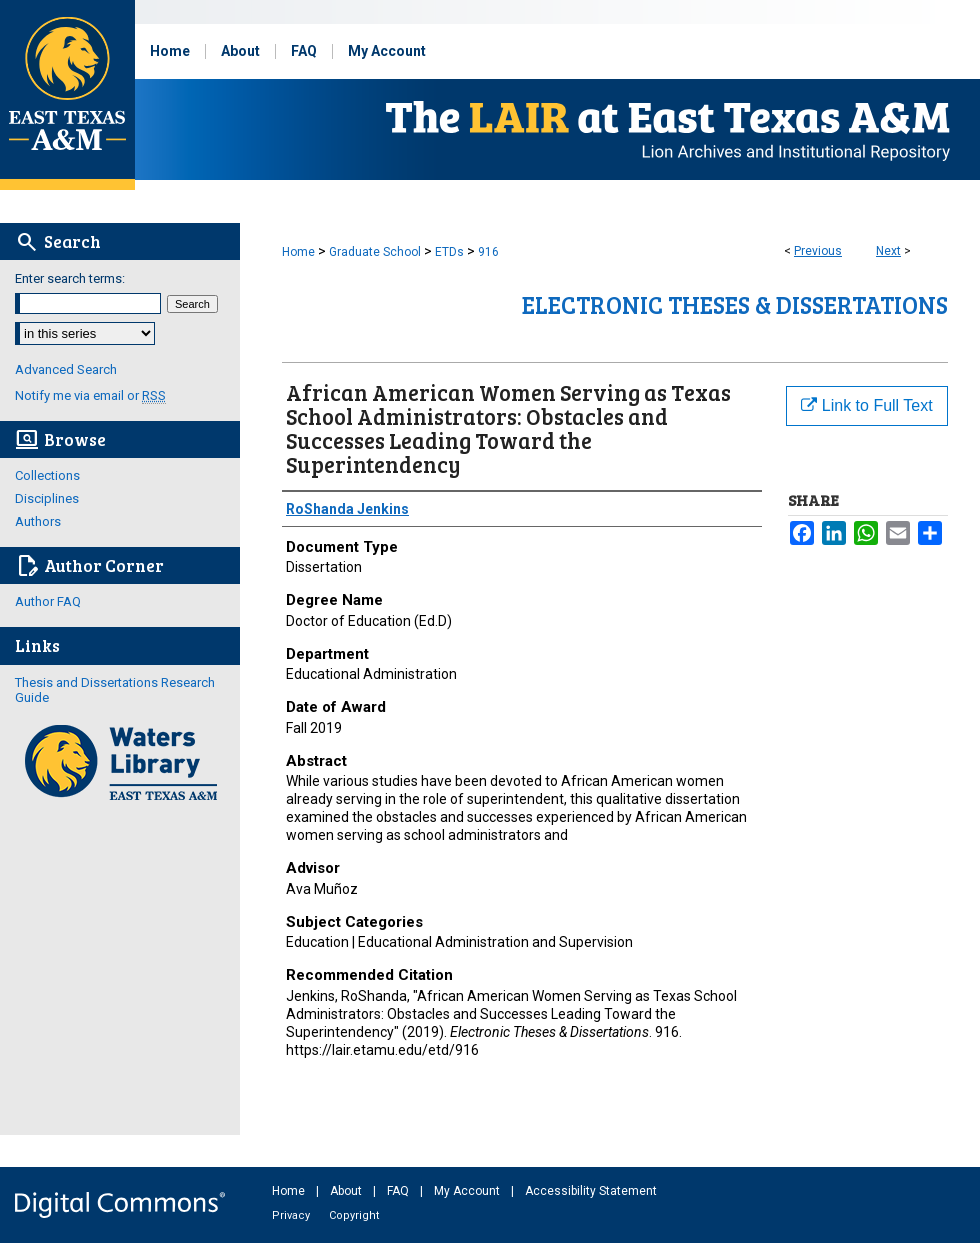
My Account (468, 1191)
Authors (38, 521)
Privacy (292, 1215)
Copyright (354, 1215)
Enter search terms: (70, 278)
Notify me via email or (90, 395)
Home (298, 252)
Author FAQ (48, 601)
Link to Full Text (866, 405)
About (347, 1191)
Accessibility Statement (591, 1191)
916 (488, 252)
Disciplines (47, 498)
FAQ (399, 1191)
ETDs (449, 252)
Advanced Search (66, 369)
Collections (47, 475)
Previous (818, 251)
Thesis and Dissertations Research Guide (115, 690)
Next (888, 251)
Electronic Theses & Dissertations (735, 304)
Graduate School (375, 252)
